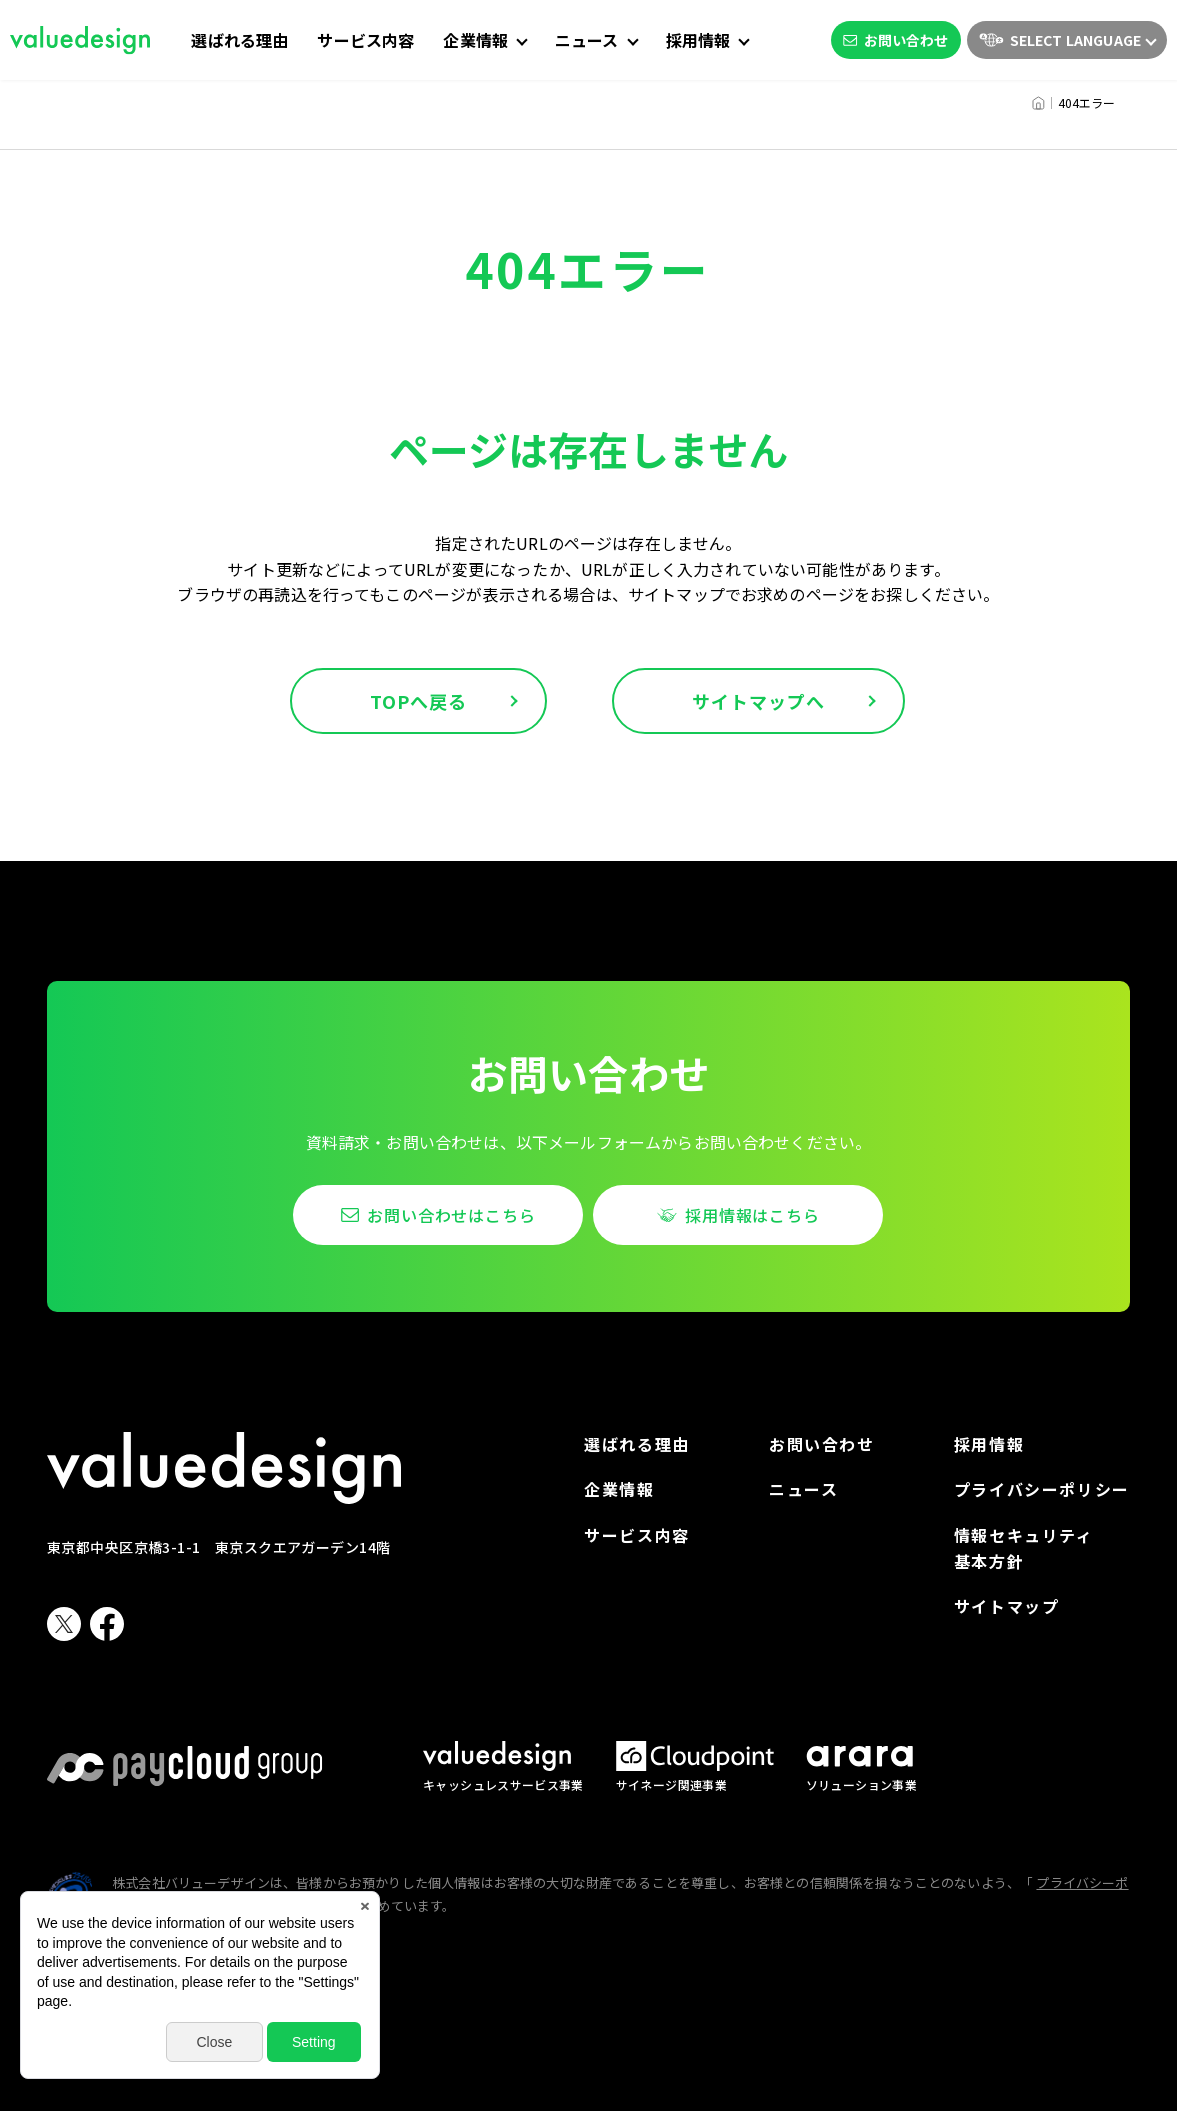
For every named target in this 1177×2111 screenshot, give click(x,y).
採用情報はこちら (752, 1215)
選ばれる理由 (239, 40)
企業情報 (619, 1489)
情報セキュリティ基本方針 (1024, 1548)
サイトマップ (1007, 1606)
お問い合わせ (896, 40)
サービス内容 (365, 40)
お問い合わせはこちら (451, 1215)
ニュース (803, 1489)
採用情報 (989, 1444)
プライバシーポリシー (1042, 1489)
